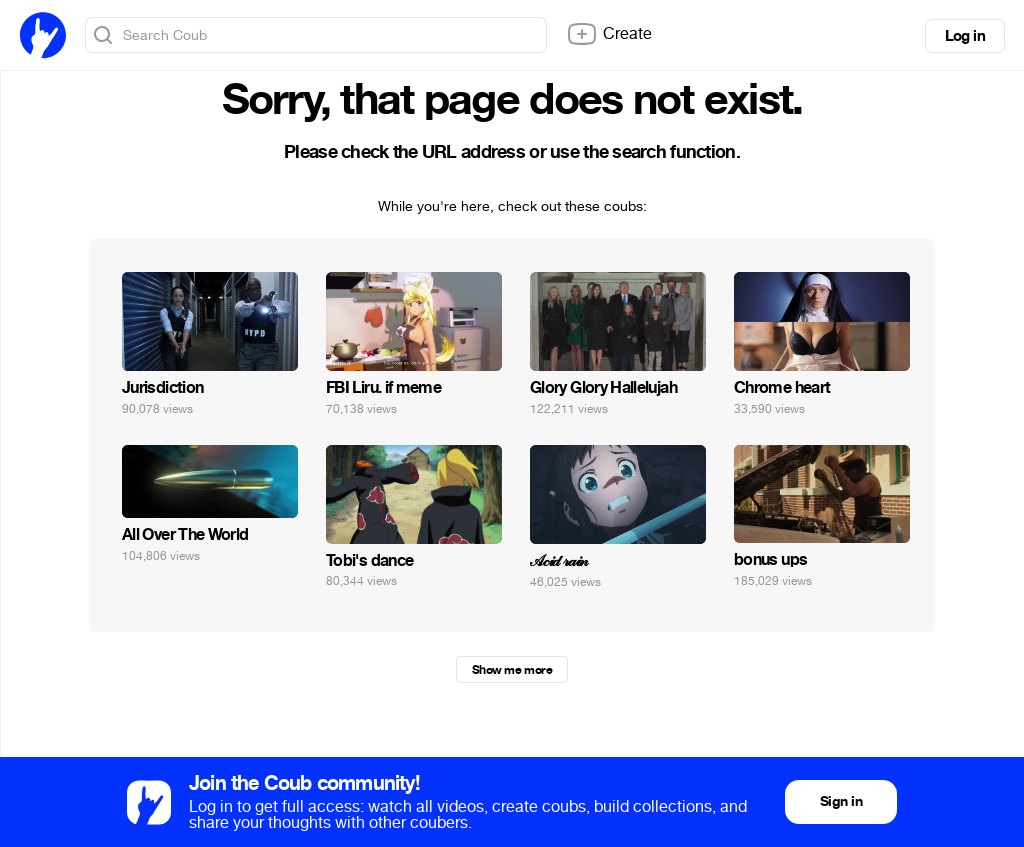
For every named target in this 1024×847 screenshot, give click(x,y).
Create (609, 34)
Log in (965, 36)
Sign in (841, 801)
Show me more (512, 670)
